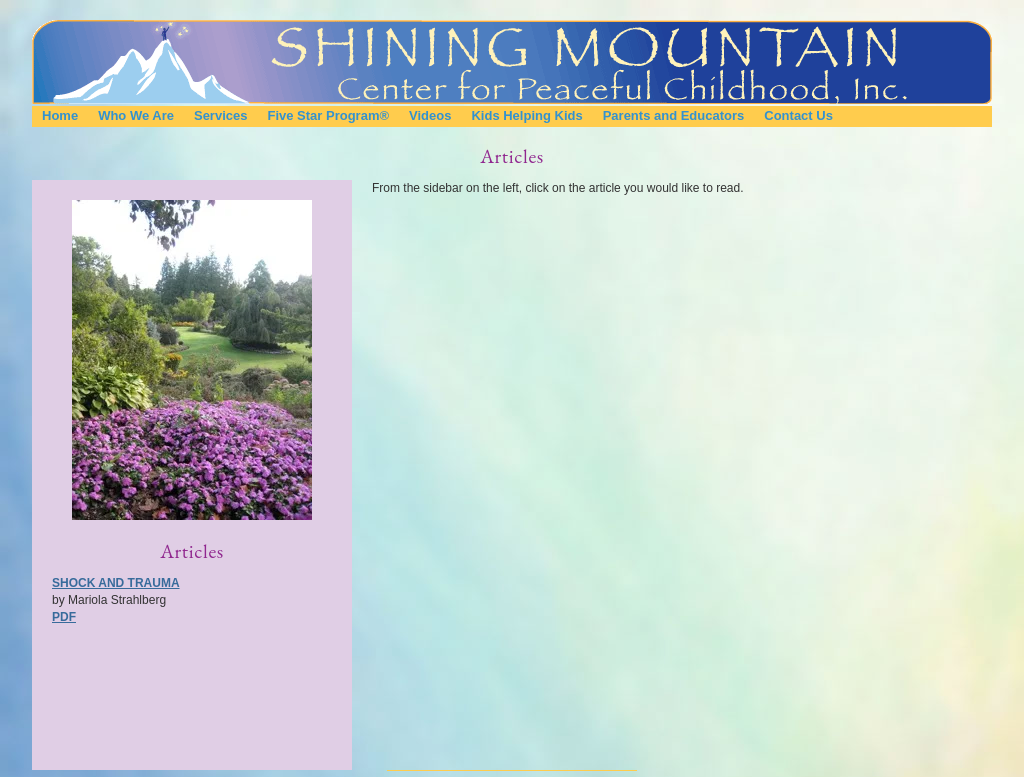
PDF (64, 617)
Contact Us (798, 115)
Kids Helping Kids (526, 115)
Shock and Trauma (116, 583)
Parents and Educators (674, 115)
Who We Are (136, 115)
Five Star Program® (328, 115)
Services (221, 115)
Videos (430, 115)
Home (60, 115)
